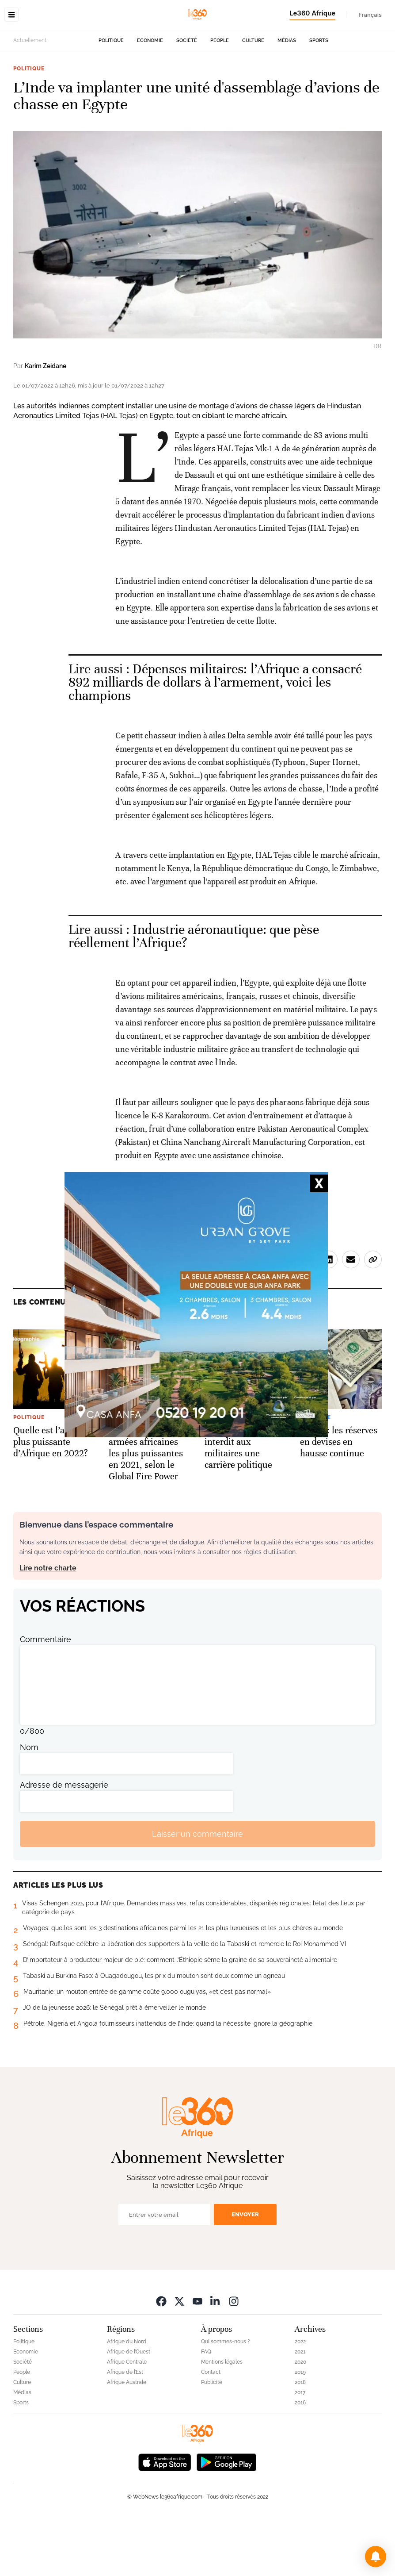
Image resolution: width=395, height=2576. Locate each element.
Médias (286, 96)
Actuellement (29, 96)
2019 (300, 2428)
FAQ (206, 2407)
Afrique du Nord (126, 2397)
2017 (300, 2448)
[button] (375, 2556)
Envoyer (245, 2270)
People (219, 96)
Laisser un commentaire (197, 1889)
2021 (300, 2407)
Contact (210, 2428)
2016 (300, 2458)
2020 (300, 2418)
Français (370, 14)
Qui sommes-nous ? (225, 2397)
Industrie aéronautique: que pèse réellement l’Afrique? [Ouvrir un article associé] (193, 992)
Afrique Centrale (127, 2418)
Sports (318, 96)
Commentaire (45, 1695)
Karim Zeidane (45, 421)
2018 (300, 2438)
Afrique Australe (126, 2438)
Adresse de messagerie (64, 1840)
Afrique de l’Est (125, 2428)
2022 (300, 2397)
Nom (29, 1803)
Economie (150, 96)
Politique (111, 96)
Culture (253, 96)
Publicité (211, 2438)
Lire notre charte (47, 1624)
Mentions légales (222, 2418)
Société (186, 96)
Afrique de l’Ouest (128, 2407)
